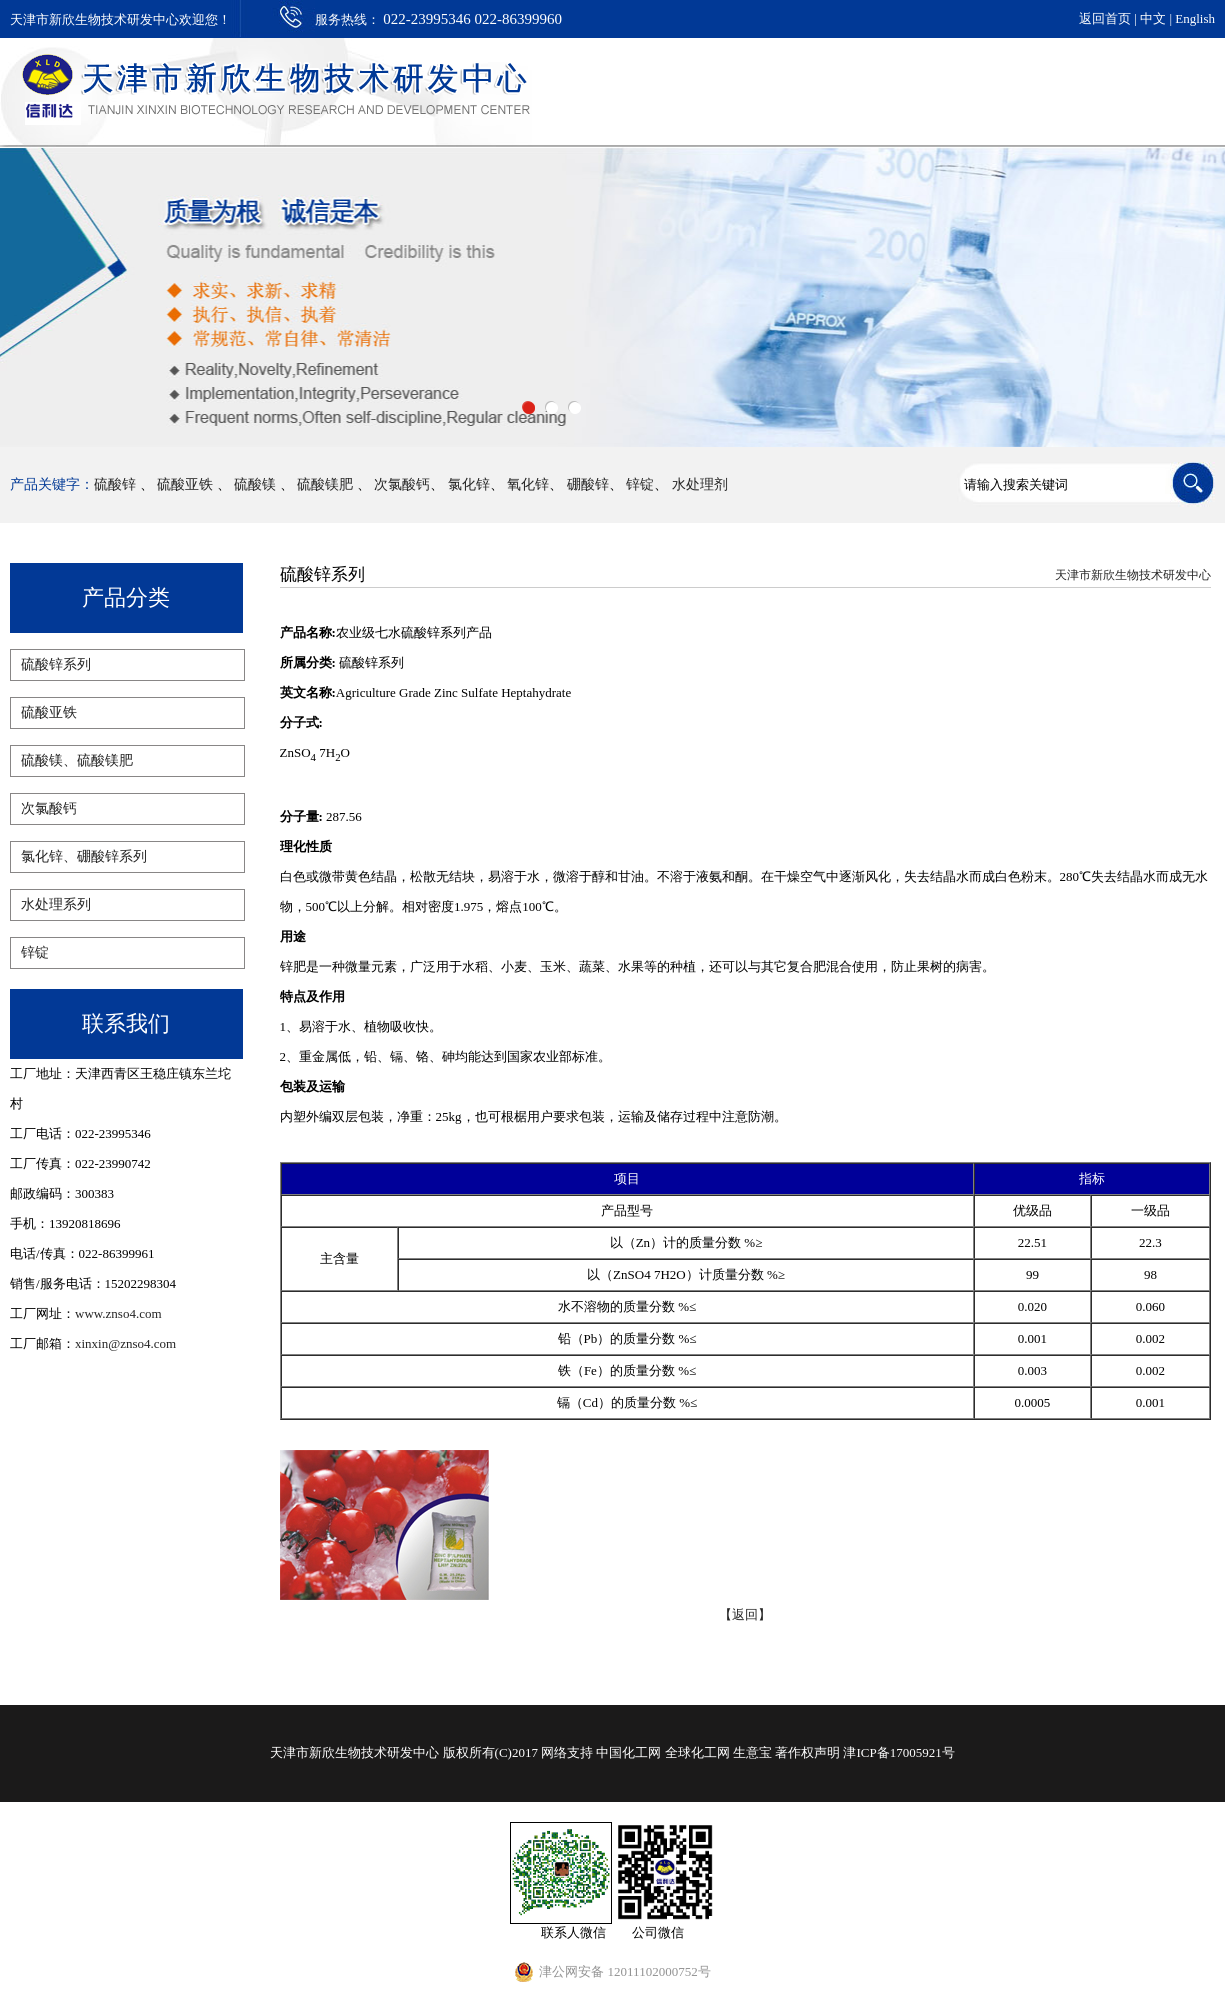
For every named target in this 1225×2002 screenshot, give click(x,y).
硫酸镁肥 (327, 484)
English (1195, 18)
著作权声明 (807, 1752)
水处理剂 (700, 484)
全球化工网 (697, 1752)
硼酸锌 (588, 484)
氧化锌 (528, 484)
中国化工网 (628, 1752)
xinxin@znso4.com (125, 1343)
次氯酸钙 (402, 484)
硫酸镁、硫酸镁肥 (77, 760)
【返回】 (745, 1614)
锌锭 (640, 484)
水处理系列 (56, 904)
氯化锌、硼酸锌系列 (84, 856)
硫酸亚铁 (185, 484)
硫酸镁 (255, 484)
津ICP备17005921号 (898, 1752)
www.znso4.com (118, 1313)
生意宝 (752, 1752)
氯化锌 (469, 484)
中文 (1153, 18)
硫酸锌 (115, 484)
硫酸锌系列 (56, 664)
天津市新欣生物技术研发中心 (1133, 575)
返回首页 (1105, 18)
